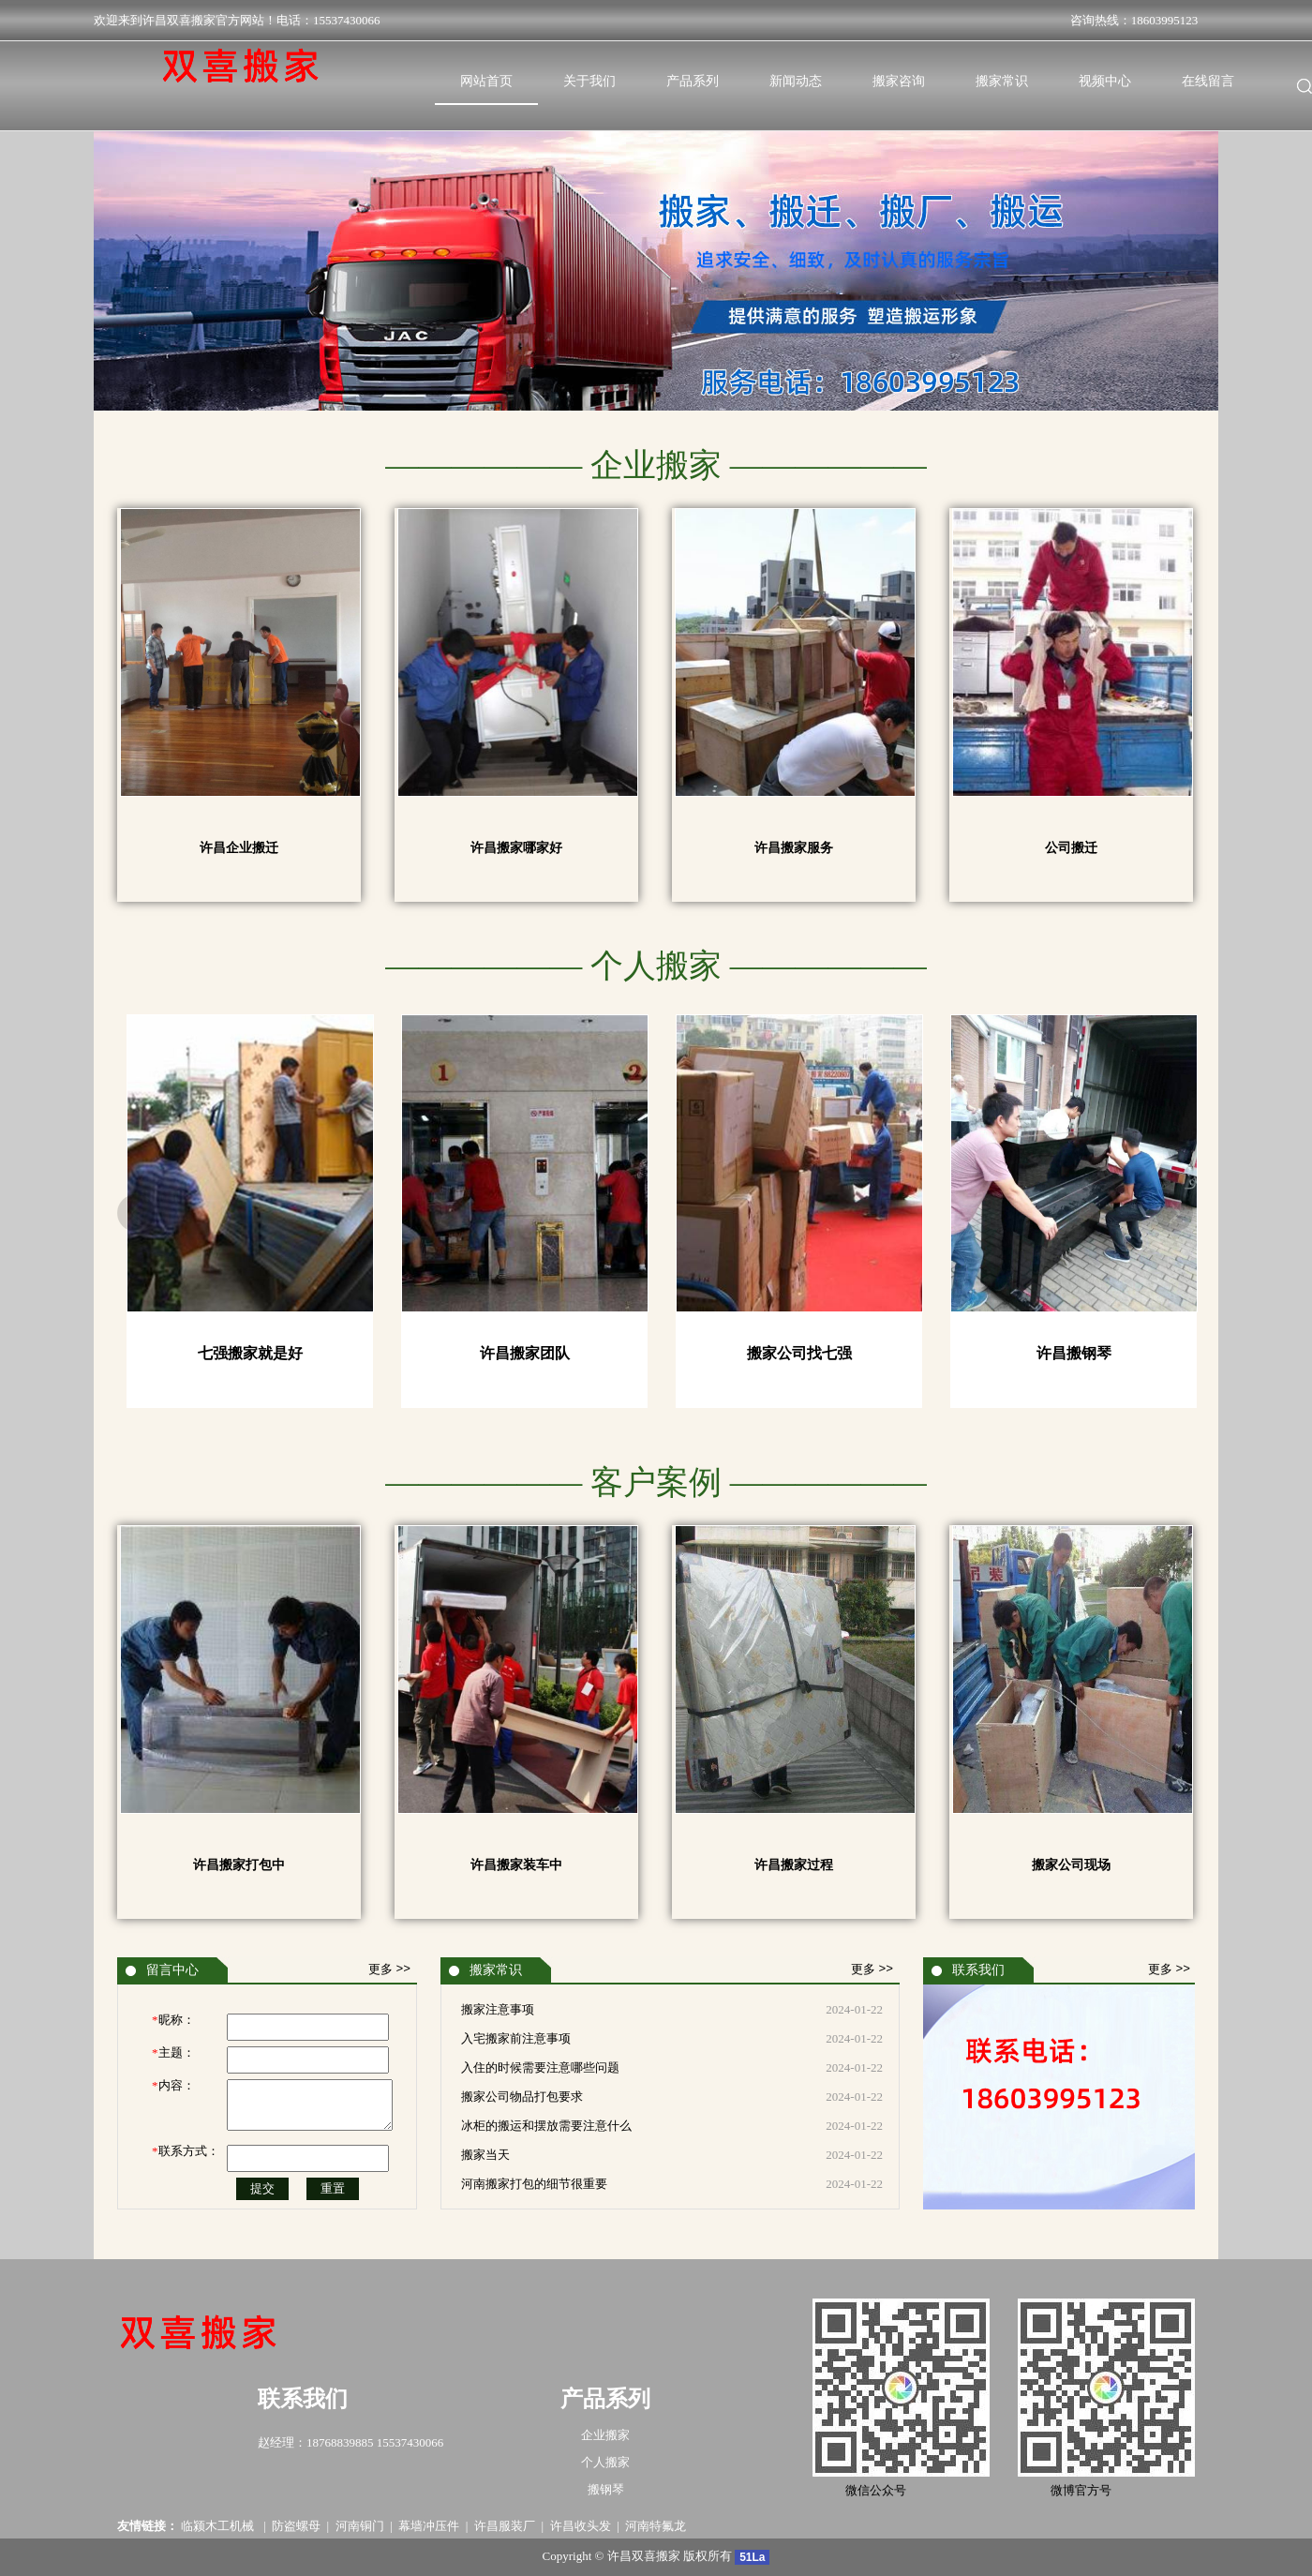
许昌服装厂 (504, 2526)
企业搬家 (605, 2435)
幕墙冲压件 (428, 2526)
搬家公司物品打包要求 (522, 2096)
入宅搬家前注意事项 (516, 2038)
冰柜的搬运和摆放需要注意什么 (546, 2126)
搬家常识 (496, 1970)
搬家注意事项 (497, 2009)
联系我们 (978, 1970)
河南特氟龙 (655, 2526)
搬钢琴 (606, 2489)
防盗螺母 (296, 2526)
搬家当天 (485, 2155)
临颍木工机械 (219, 2526)
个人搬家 (605, 2462)
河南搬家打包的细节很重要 (534, 2184)
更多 (389, 1969)
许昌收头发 (580, 2526)
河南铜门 (359, 2526)
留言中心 (172, 1970)
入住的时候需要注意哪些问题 (540, 2067)
